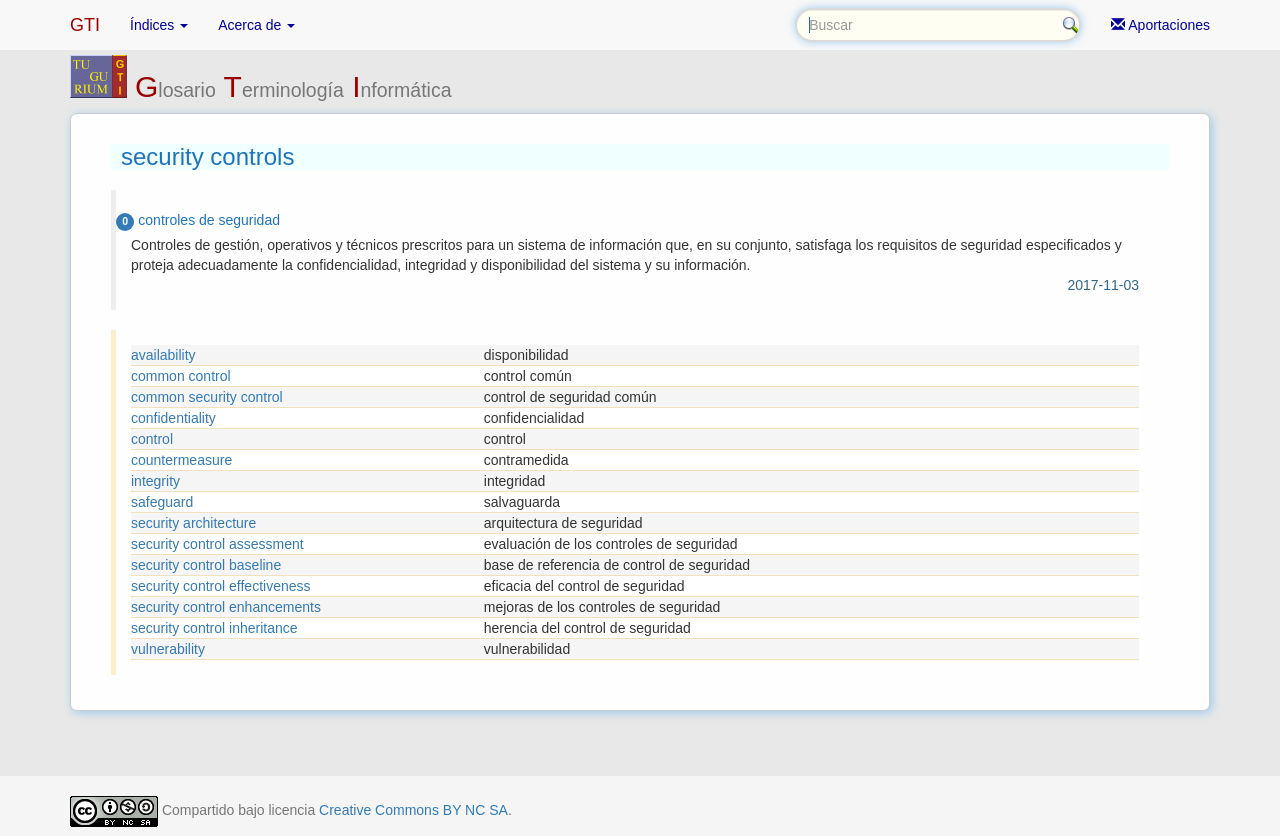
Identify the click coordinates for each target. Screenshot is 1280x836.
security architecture (193, 523)
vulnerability (168, 649)
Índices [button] (159, 25)
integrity (155, 481)
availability (163, 355)
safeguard (162, 502)
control (152, 439)
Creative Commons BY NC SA (413, 810)
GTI (85, 25)
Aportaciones (1160, 25)
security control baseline (206, 565)
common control (181, 376)
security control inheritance (214, 628)
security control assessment (217, 544)
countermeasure (181, 460)
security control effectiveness (221, 586)
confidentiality (173, 418)
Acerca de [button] (256, 25)
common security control (207, 397)
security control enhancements (226, 607)
